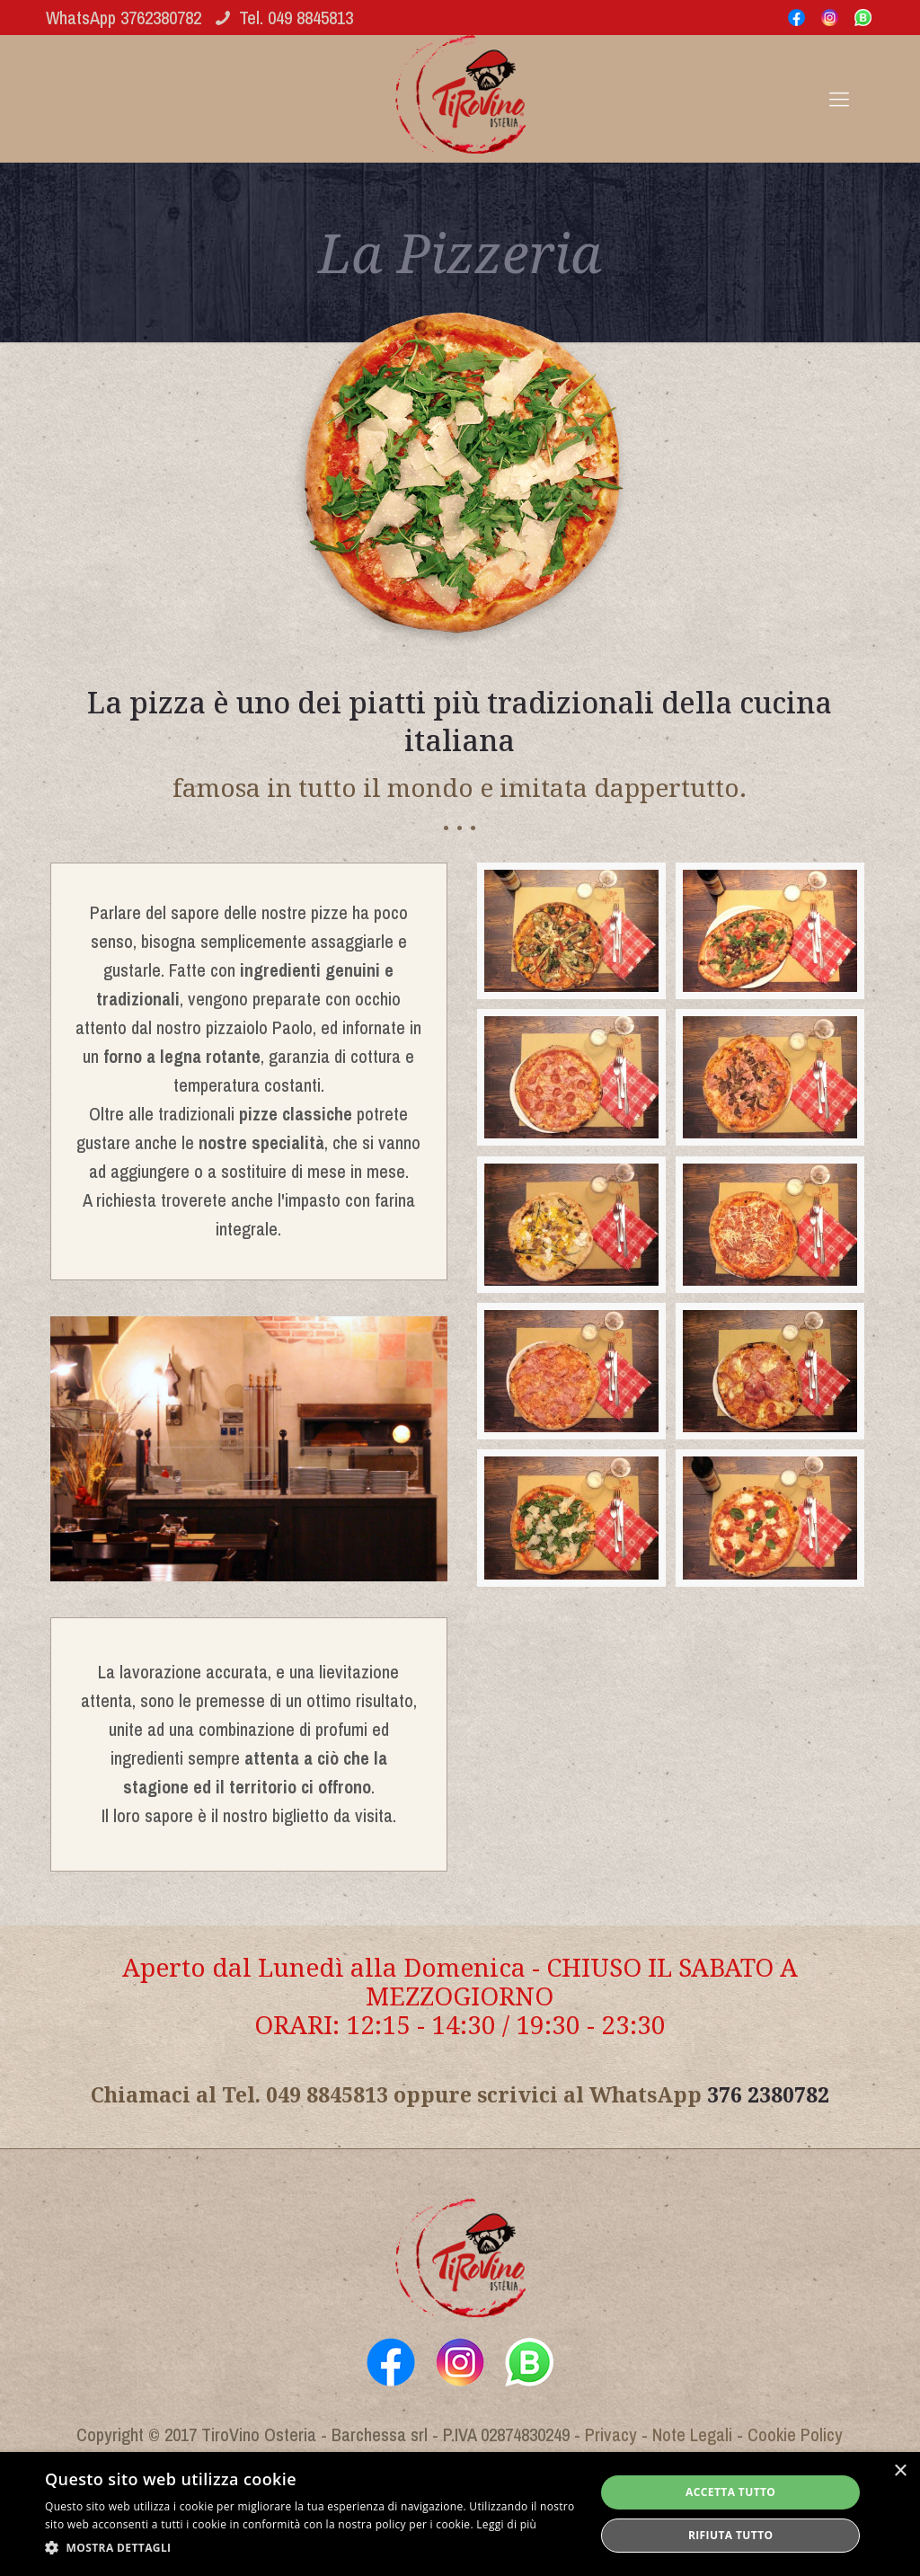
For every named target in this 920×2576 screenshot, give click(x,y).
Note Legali (692, 2434)
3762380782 (160, 17)
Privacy (611, 2434)
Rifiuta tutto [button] (731, 2535)
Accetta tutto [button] (730, 2492)
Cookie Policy (795, 2434)
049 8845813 (327, 2094)
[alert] (460, 2514)
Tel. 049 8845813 (296, 17)
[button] (312, 2548)
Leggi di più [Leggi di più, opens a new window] (506, 2524)
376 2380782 (768, 2094)
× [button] (900, 2471)
